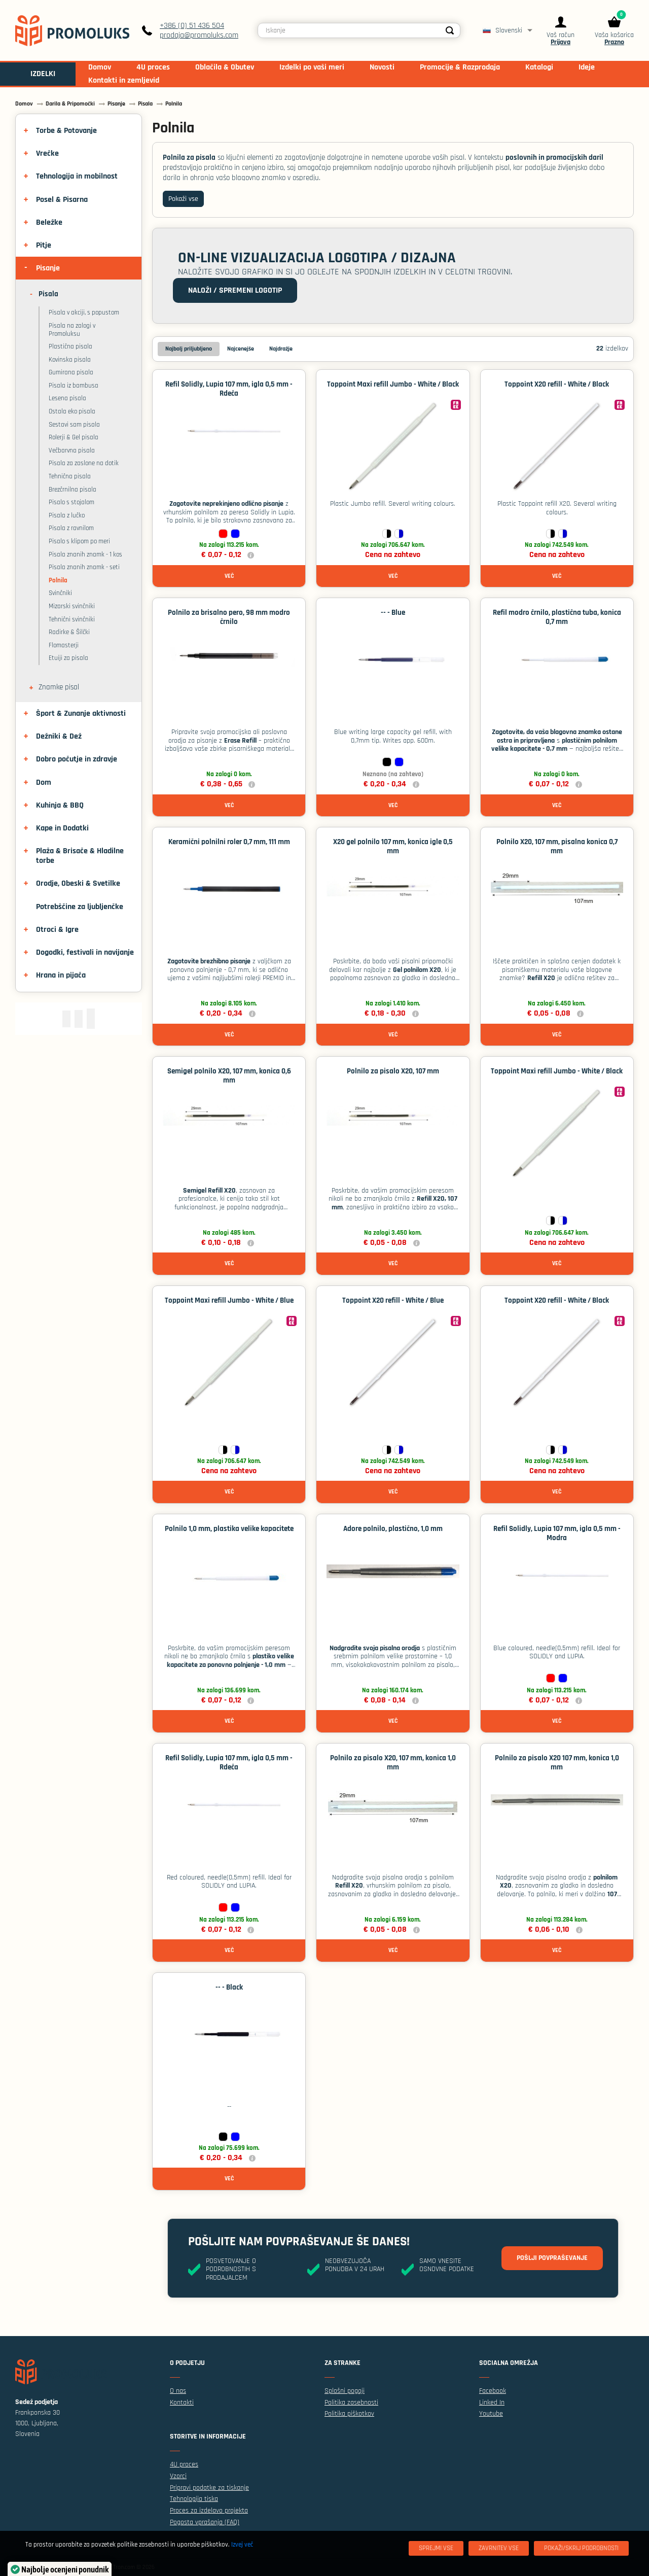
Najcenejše (240, 349)
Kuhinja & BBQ (60, 805)
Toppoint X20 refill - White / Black (556, 384)
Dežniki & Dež (59, 736)
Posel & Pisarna (62, 199)
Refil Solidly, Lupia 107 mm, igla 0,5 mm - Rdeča (229, 388)
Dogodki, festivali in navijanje (85, 952)
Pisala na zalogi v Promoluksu (72, 330)
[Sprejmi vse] (436, 2548)
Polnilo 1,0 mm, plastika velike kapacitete (229, 1529)
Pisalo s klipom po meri (79, 541)
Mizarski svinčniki (72, 606)
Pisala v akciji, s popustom (84, 312)
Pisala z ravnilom (71, 528)
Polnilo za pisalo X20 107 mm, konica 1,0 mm (557, 1762)
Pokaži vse (183, 198)
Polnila (58, 580)
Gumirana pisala (71, 372)
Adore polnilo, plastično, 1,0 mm (393, 1529)
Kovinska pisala (70, 360)
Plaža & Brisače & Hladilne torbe (80, 856)
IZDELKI (42, 73)
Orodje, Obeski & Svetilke (78, 883)
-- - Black (229, 1987)
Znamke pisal (59, 687)
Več (229, 576)
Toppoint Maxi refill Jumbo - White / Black (393, 384)
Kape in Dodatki (62, 828)
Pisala (48, 294)
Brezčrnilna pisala (72, 489)
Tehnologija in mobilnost (77, 176)
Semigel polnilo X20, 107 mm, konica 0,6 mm (229, 1075)
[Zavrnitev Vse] (498, 2548)
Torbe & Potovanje (66, 130)
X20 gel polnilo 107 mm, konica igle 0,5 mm (393, 846)
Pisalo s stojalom (71, 502)
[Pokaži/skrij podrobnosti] (581, 2548)
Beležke (49, 222)
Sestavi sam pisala (74, 425)
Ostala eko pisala (72, 411)
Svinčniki (60, 593)
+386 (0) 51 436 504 (192, 25)
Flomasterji (64, 645)
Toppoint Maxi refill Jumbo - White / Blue (229, 1300)
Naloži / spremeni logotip (235, 290)
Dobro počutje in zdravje (76, 759)
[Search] (449, 30)
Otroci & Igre (57, 929)
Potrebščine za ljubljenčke (79, 906)
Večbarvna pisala (72, 450)
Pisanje (48, 268)
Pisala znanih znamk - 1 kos (85, 554)
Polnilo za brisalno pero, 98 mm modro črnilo (229, 617)
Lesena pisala (67, 398)
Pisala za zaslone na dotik (84, 463)
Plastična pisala (70, 346)
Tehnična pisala (70, 476)
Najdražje (281, 349)
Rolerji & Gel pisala (73, 437)
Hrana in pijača (61, 975)
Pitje (43, 245)
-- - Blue (393, 612)
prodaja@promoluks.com (199, 35)
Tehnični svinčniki (72, 619)
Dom (43, 782)
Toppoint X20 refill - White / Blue (393, 1300)
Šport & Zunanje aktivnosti (81, 713)
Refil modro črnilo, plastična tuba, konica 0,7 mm (557, 617)
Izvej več (242, 2544)
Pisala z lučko (67, 515)
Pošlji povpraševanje (552, 2257)
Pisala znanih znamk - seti (84, 567)
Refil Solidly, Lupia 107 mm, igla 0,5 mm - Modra (557, 1533)
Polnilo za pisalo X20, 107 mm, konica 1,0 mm (393, 1762)
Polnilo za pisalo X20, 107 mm (393, 1071)
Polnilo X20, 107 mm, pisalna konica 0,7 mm (557, 846)
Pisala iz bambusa (73, 385)
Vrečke (47, 153)
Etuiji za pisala (68, 658)
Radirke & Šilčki (69, 632)
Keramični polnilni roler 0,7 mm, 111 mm (229, 842)
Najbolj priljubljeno (188, 349)
